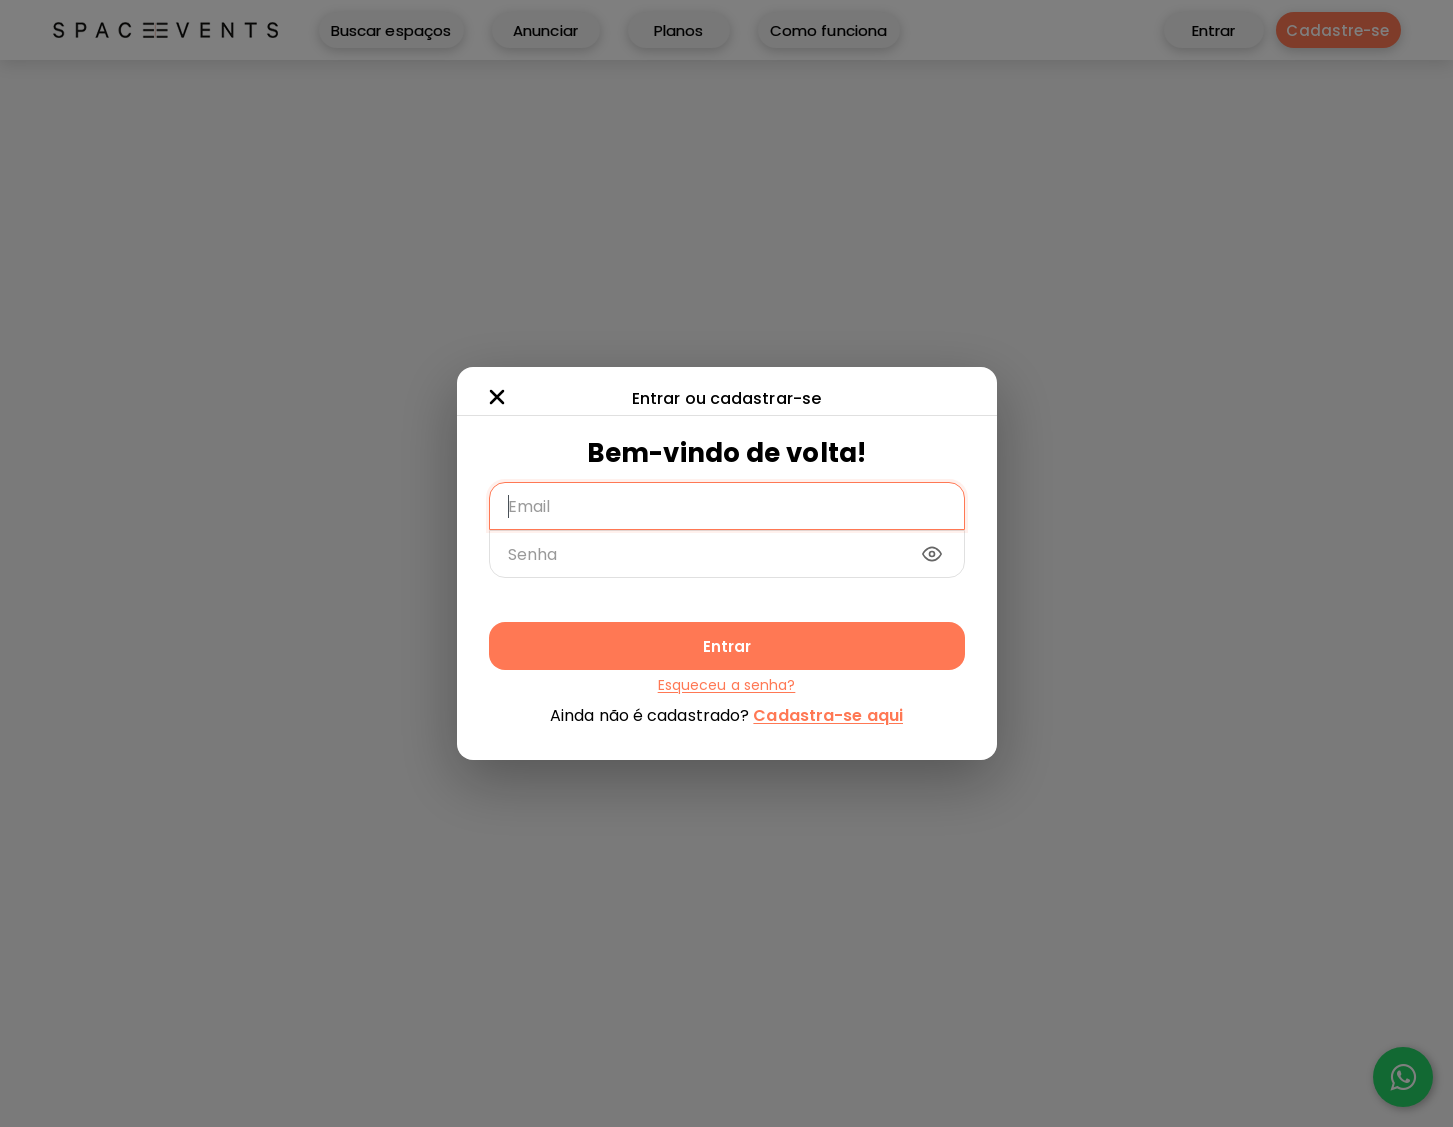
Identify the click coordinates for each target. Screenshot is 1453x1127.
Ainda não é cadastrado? (726, 716)
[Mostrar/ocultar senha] (932, 554)
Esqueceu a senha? (727, 685)
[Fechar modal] (497, 397)
